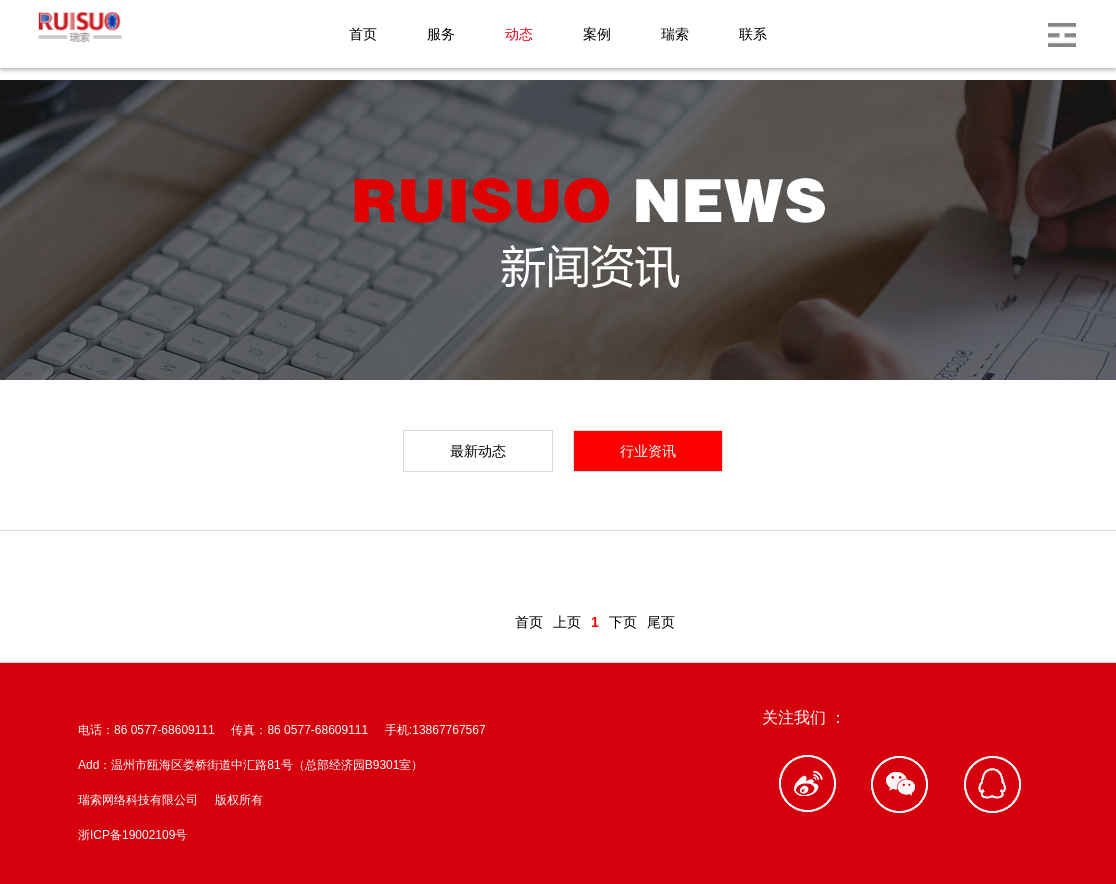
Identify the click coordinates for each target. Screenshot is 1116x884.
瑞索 (675, 34)
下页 (623, 622)
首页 (363, 34)
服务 (441, 34)
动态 (519, 34)
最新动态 (478, 451)
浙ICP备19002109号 (132, 835)
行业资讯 (648, 451)
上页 (567, 622)
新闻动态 (160, 569)
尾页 (661, 622)
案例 (597, 34)
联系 (753, 34)
